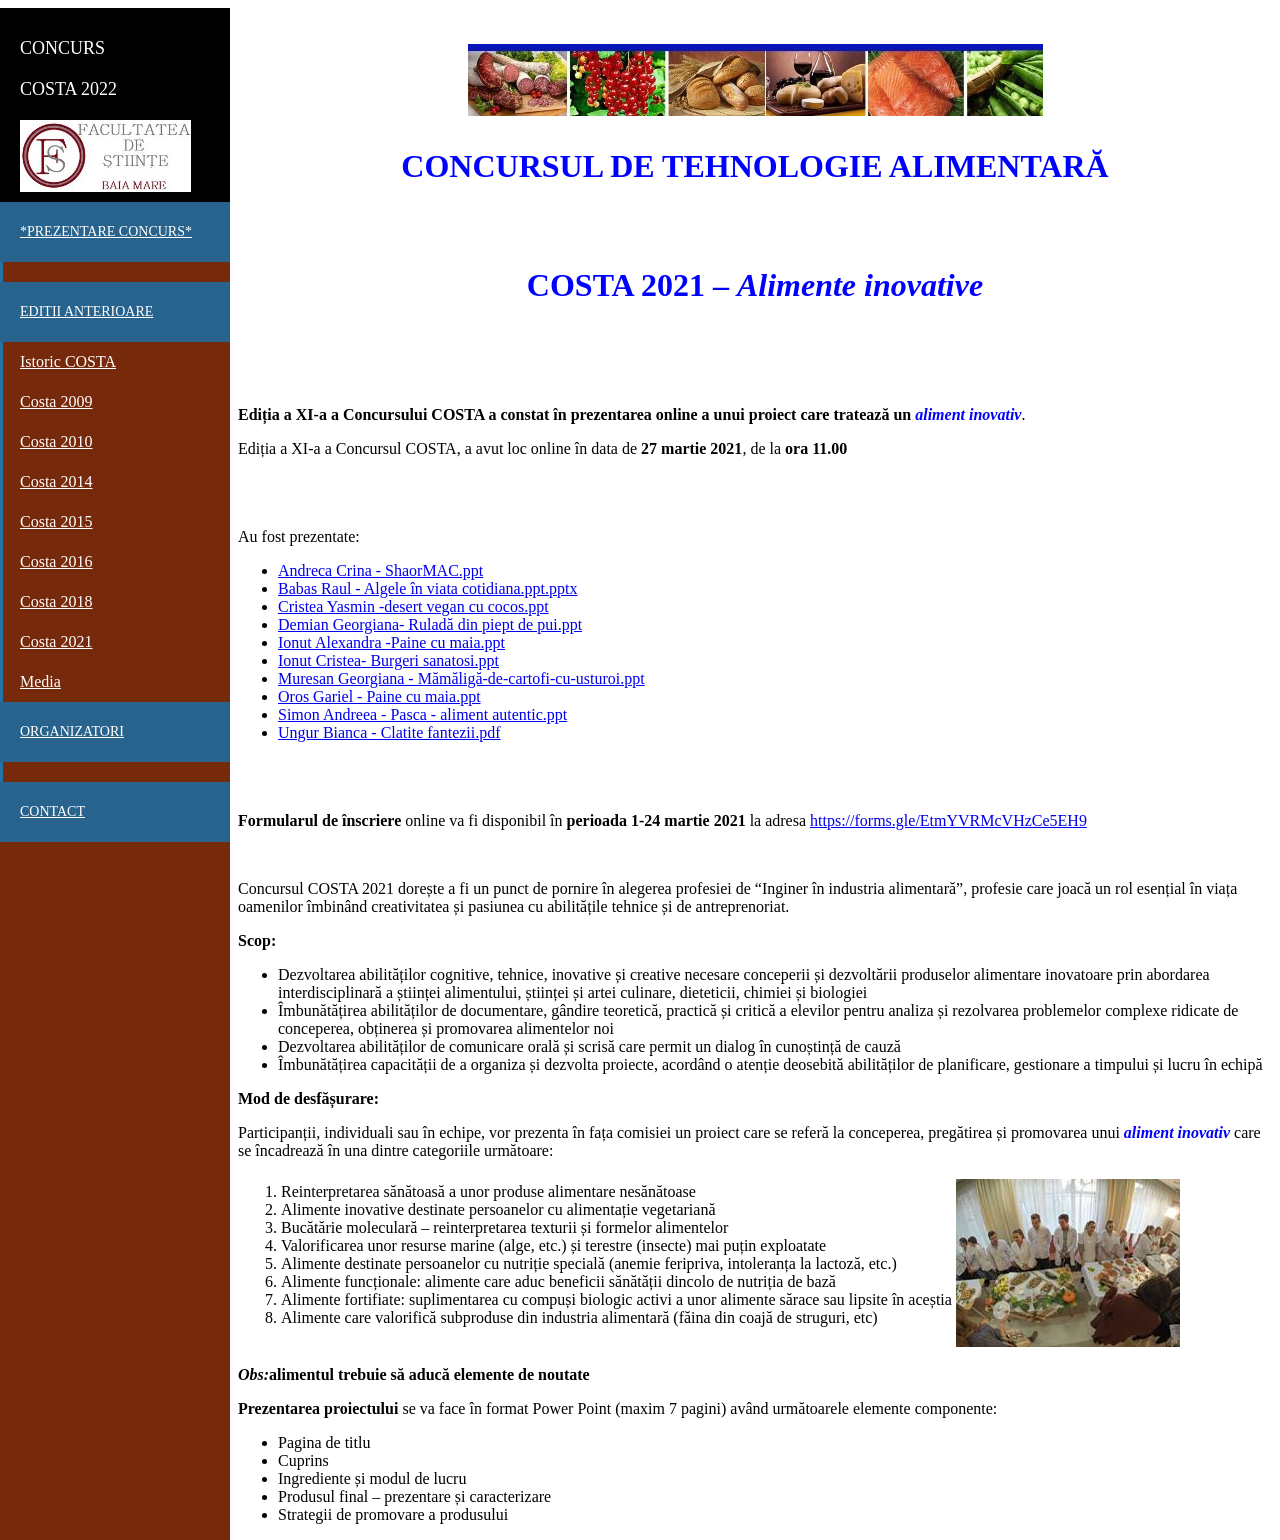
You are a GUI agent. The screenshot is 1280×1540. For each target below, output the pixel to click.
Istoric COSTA (68, 361)
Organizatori (72, 731)
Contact (52, 811)
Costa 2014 (56, 481)
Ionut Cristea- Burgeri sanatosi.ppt (388, 660)
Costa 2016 (56, 561)
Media (40, 681)
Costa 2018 (56, 601)
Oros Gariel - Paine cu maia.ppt (379, 696)
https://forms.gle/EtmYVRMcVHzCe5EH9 (948, 820)
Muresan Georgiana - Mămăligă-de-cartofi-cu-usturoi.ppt (461, 678)
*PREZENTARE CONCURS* (106, 231)
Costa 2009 (56, 401)
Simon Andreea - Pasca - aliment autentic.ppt (422, 714)
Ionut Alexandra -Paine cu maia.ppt (391, 642)
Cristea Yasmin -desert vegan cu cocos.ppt (413, 606)
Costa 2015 (56, 521)
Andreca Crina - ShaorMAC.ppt (380, 570)
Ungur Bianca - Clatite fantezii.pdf (389, 732)
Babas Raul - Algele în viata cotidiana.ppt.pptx (427, 588)
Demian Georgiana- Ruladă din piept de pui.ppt (430, 624)
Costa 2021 (56, 641)
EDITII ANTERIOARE (86, 311)
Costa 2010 (56, 441)
